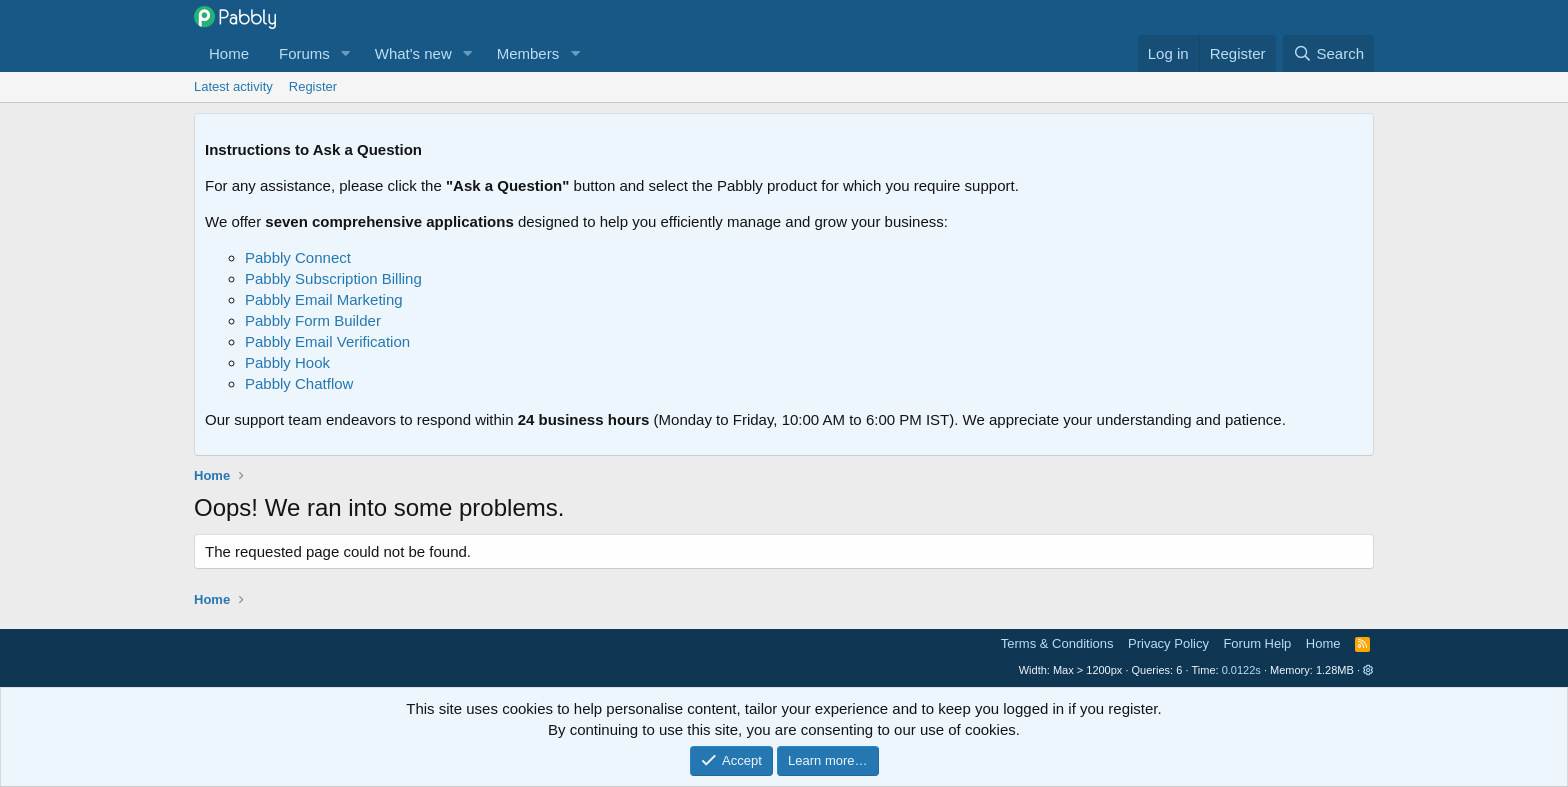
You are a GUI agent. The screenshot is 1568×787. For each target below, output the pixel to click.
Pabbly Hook (287, 362)
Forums (304, 53)
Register (313, 86)
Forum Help (1257, 643)
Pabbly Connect (298, 257)
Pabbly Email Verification (327, 341)
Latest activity (233, 86)
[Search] (1328, 53)
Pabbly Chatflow (299, 383)
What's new (413, 53)
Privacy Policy (1168, 643)
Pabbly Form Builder (313, 320)
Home (229, 53)
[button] (346, 53)
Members (528, 53)
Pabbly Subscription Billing (333, 278)
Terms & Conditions (1057, 643)
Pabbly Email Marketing (324, 299)
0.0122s (1241, 670)
